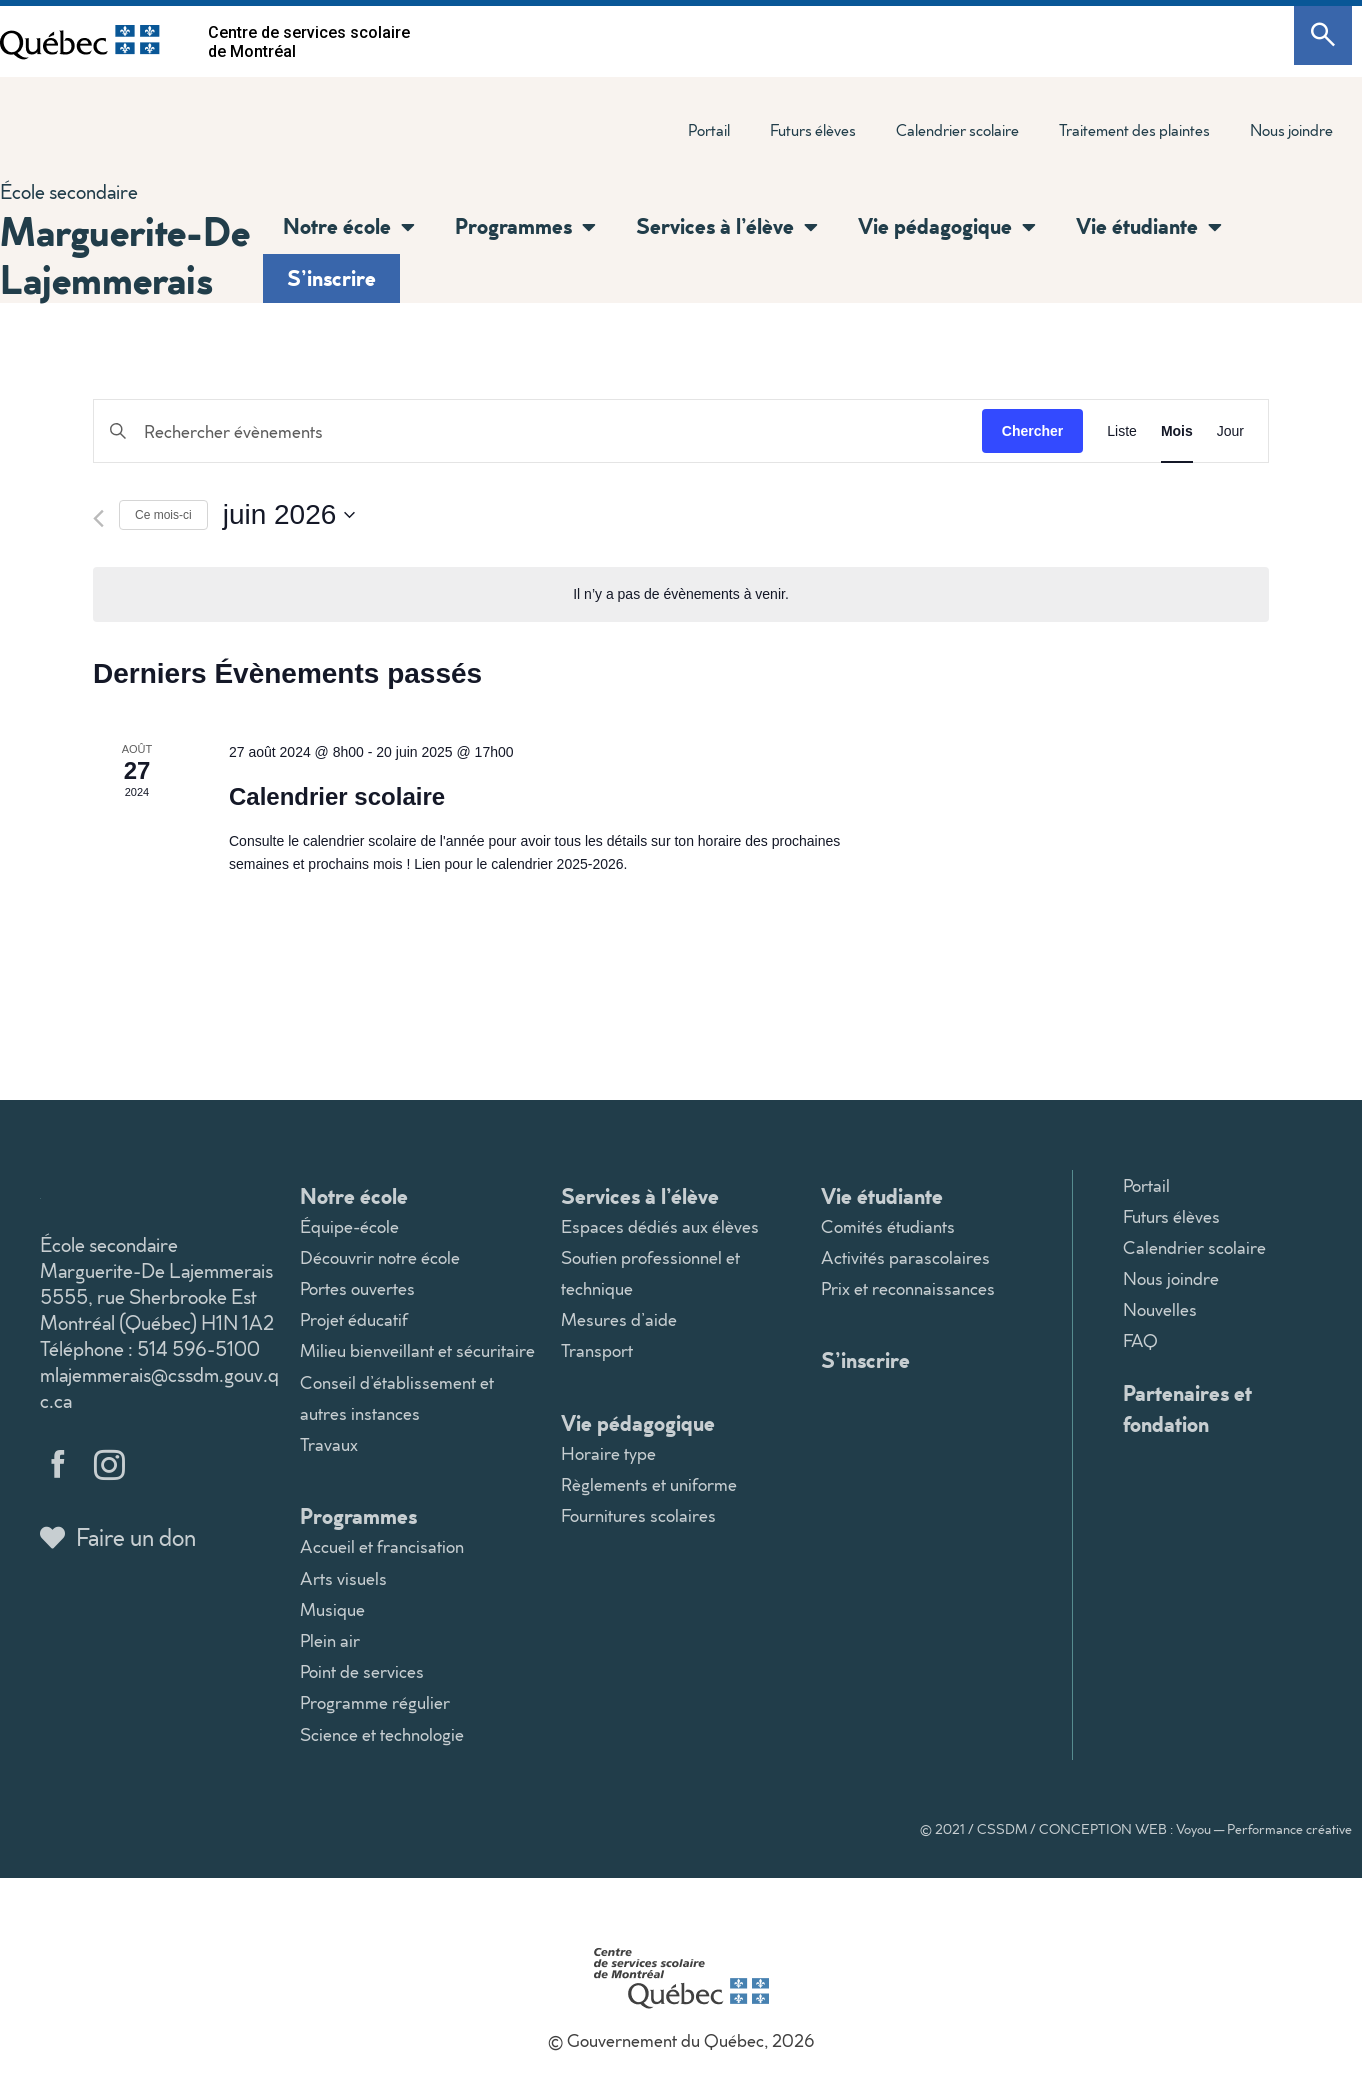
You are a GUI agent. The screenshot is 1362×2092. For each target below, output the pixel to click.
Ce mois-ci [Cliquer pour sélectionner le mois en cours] (163, 515)
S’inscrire (331, 277)
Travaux (329, 1444)
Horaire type (608, 1453)
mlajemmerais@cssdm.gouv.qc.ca (159, 1387)
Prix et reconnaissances (908, 1288)
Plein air (330, 1640)
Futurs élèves (813, 130)
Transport (597, 1350)
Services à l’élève (727, 227)
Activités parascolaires (905, 1257)
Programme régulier (375, 1702)
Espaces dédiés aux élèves (660, 1226)
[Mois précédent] (98, 518)
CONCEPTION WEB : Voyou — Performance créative (1195, 1829)
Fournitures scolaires (638, 1515)
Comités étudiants (888, 1226)
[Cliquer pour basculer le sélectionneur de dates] (289, 515)
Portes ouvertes (357, 1288)
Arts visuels (343, 1578)
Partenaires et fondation (1187, 1408)
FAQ (1140, 1340)
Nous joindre (1291, 130)
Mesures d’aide (619, 1319)
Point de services (362, 1671)
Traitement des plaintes (1134, 130)
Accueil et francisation (382, 1546)
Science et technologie (382, 1734)
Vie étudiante (1149, 227)
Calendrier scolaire (957, 130)
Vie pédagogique (947, 227)
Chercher (1032, 431)
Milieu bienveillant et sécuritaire (417, 1350)
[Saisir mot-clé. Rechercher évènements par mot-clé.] (538, 431)
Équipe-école (349, 1226)
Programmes (525, 227)
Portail (709, 130)
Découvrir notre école (380, 1257)
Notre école (349, 227)
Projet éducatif (354, 1319)
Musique (332, 1609)
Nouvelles (1160, 1309)
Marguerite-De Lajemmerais (125, 254)
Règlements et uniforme (649, 1484)
